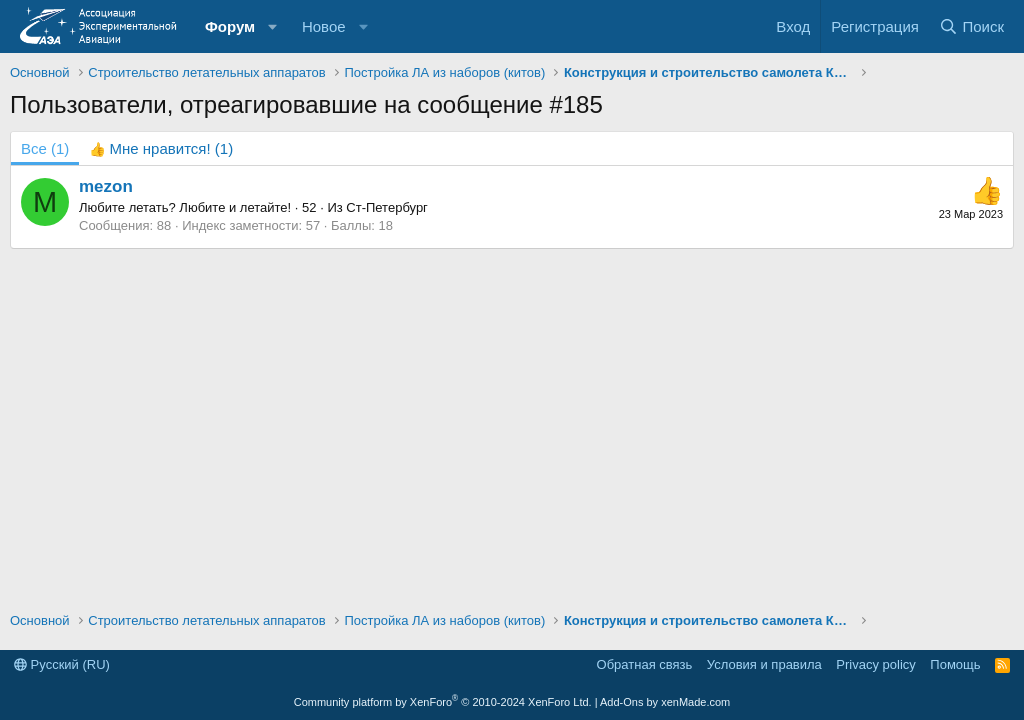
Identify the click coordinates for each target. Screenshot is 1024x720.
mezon (106, 186)
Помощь (955, 664)
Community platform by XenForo (443, 702)
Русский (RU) (62, 664)
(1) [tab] (45, 148)
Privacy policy (875, 664)
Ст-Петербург (387, 207)
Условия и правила (764, 664)
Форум (230, 26)
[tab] (161, 148)
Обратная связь (645, 664)
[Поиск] (971, 26)
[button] (273, 26)
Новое (324, 26)
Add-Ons (621, 702)
